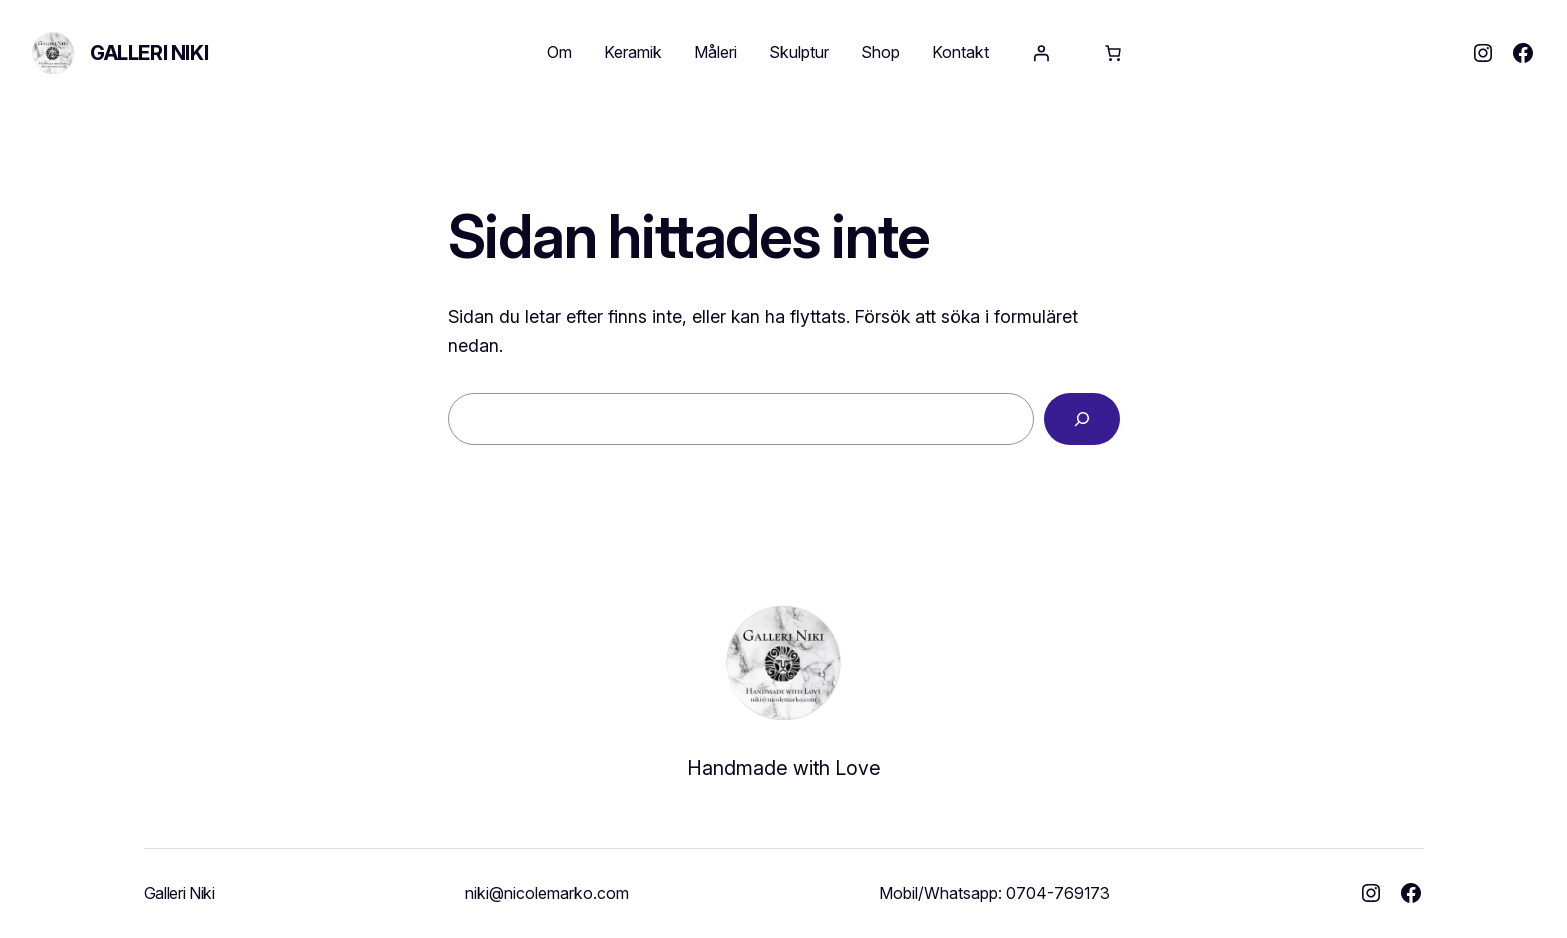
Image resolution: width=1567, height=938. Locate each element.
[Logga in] (1041, 53)
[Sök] (1082, 419)
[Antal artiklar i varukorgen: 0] (1113, 53)
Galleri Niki (149, 53)
